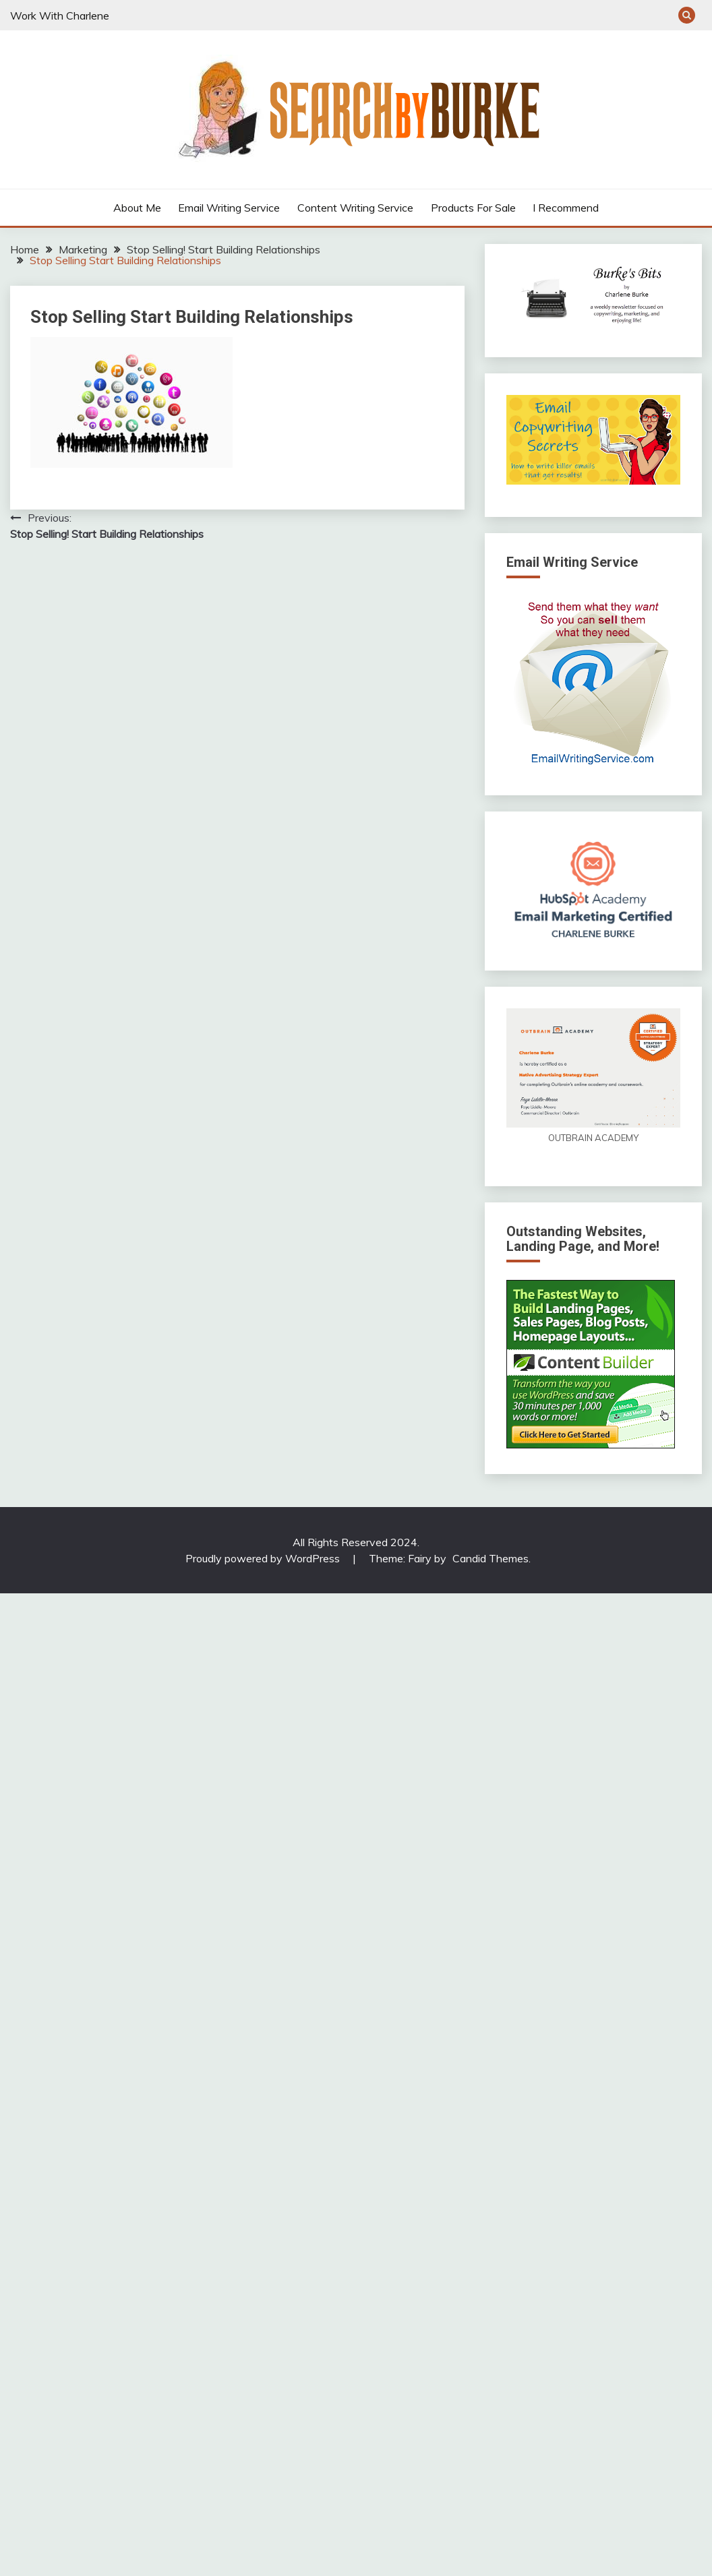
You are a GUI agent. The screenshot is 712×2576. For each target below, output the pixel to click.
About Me (137, 207)
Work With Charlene (59, 15)
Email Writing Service (229, 207)
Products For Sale (473, 207)
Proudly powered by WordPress (264, 1558)
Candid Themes (490, 1558)
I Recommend (566, 207)
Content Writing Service (355, 207)
